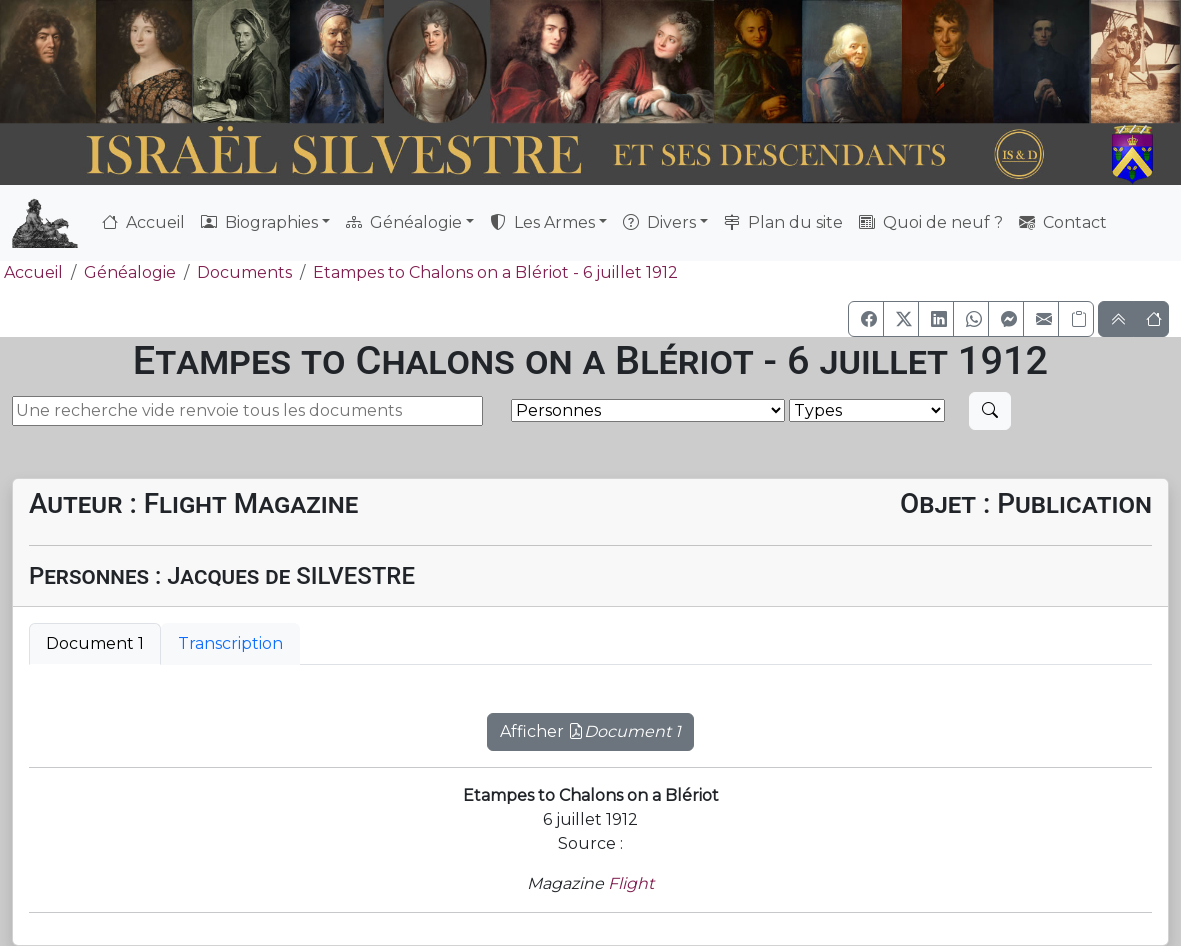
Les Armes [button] (542, 222)
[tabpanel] (590, 720)
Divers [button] (659, 222)
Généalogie (130, 272)
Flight (631, 883)
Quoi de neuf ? (931, 222)
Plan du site (783, 222)
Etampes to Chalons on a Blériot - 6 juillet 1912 (495, 272)
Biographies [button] (259, 222)
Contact (1063, 222)
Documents (244, 272)
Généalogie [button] (404, 222)
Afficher (590, 731)
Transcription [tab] (230, 643)
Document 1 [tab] (95, 643)
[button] (866, 319)
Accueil (143, 222)
